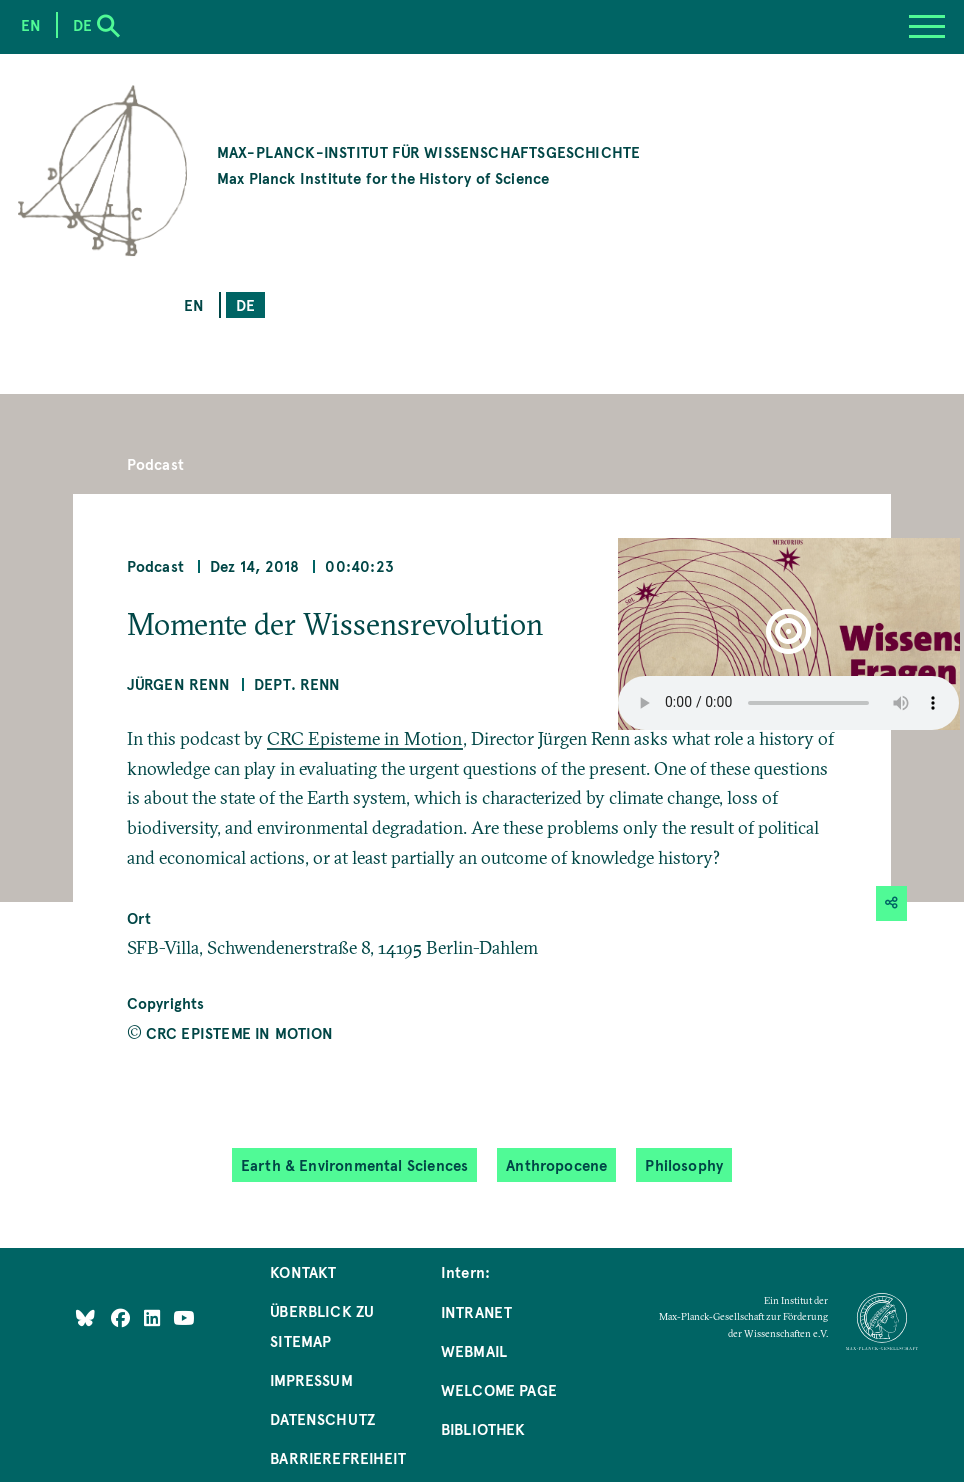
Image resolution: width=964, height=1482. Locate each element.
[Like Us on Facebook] (122, 1317)
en (194, 304)
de (245, 304)
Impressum (311, 1379)
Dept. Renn (297, 683)
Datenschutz (322, 1418)
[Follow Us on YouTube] (183, 1317)
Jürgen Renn (178, 683)
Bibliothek (483, 1428)
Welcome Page (499, 1389)
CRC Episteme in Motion (365, 738)
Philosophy (684, 1164)
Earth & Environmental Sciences (354, 1164)
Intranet (476, 1311)
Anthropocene (556, 1164)
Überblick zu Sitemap (322, 1325)
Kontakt (303, 1271)
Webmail (474, 1350)
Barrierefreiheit (338, 1457)
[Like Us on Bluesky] (85, 1317)
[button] (788, 634)
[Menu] (927, 27)
